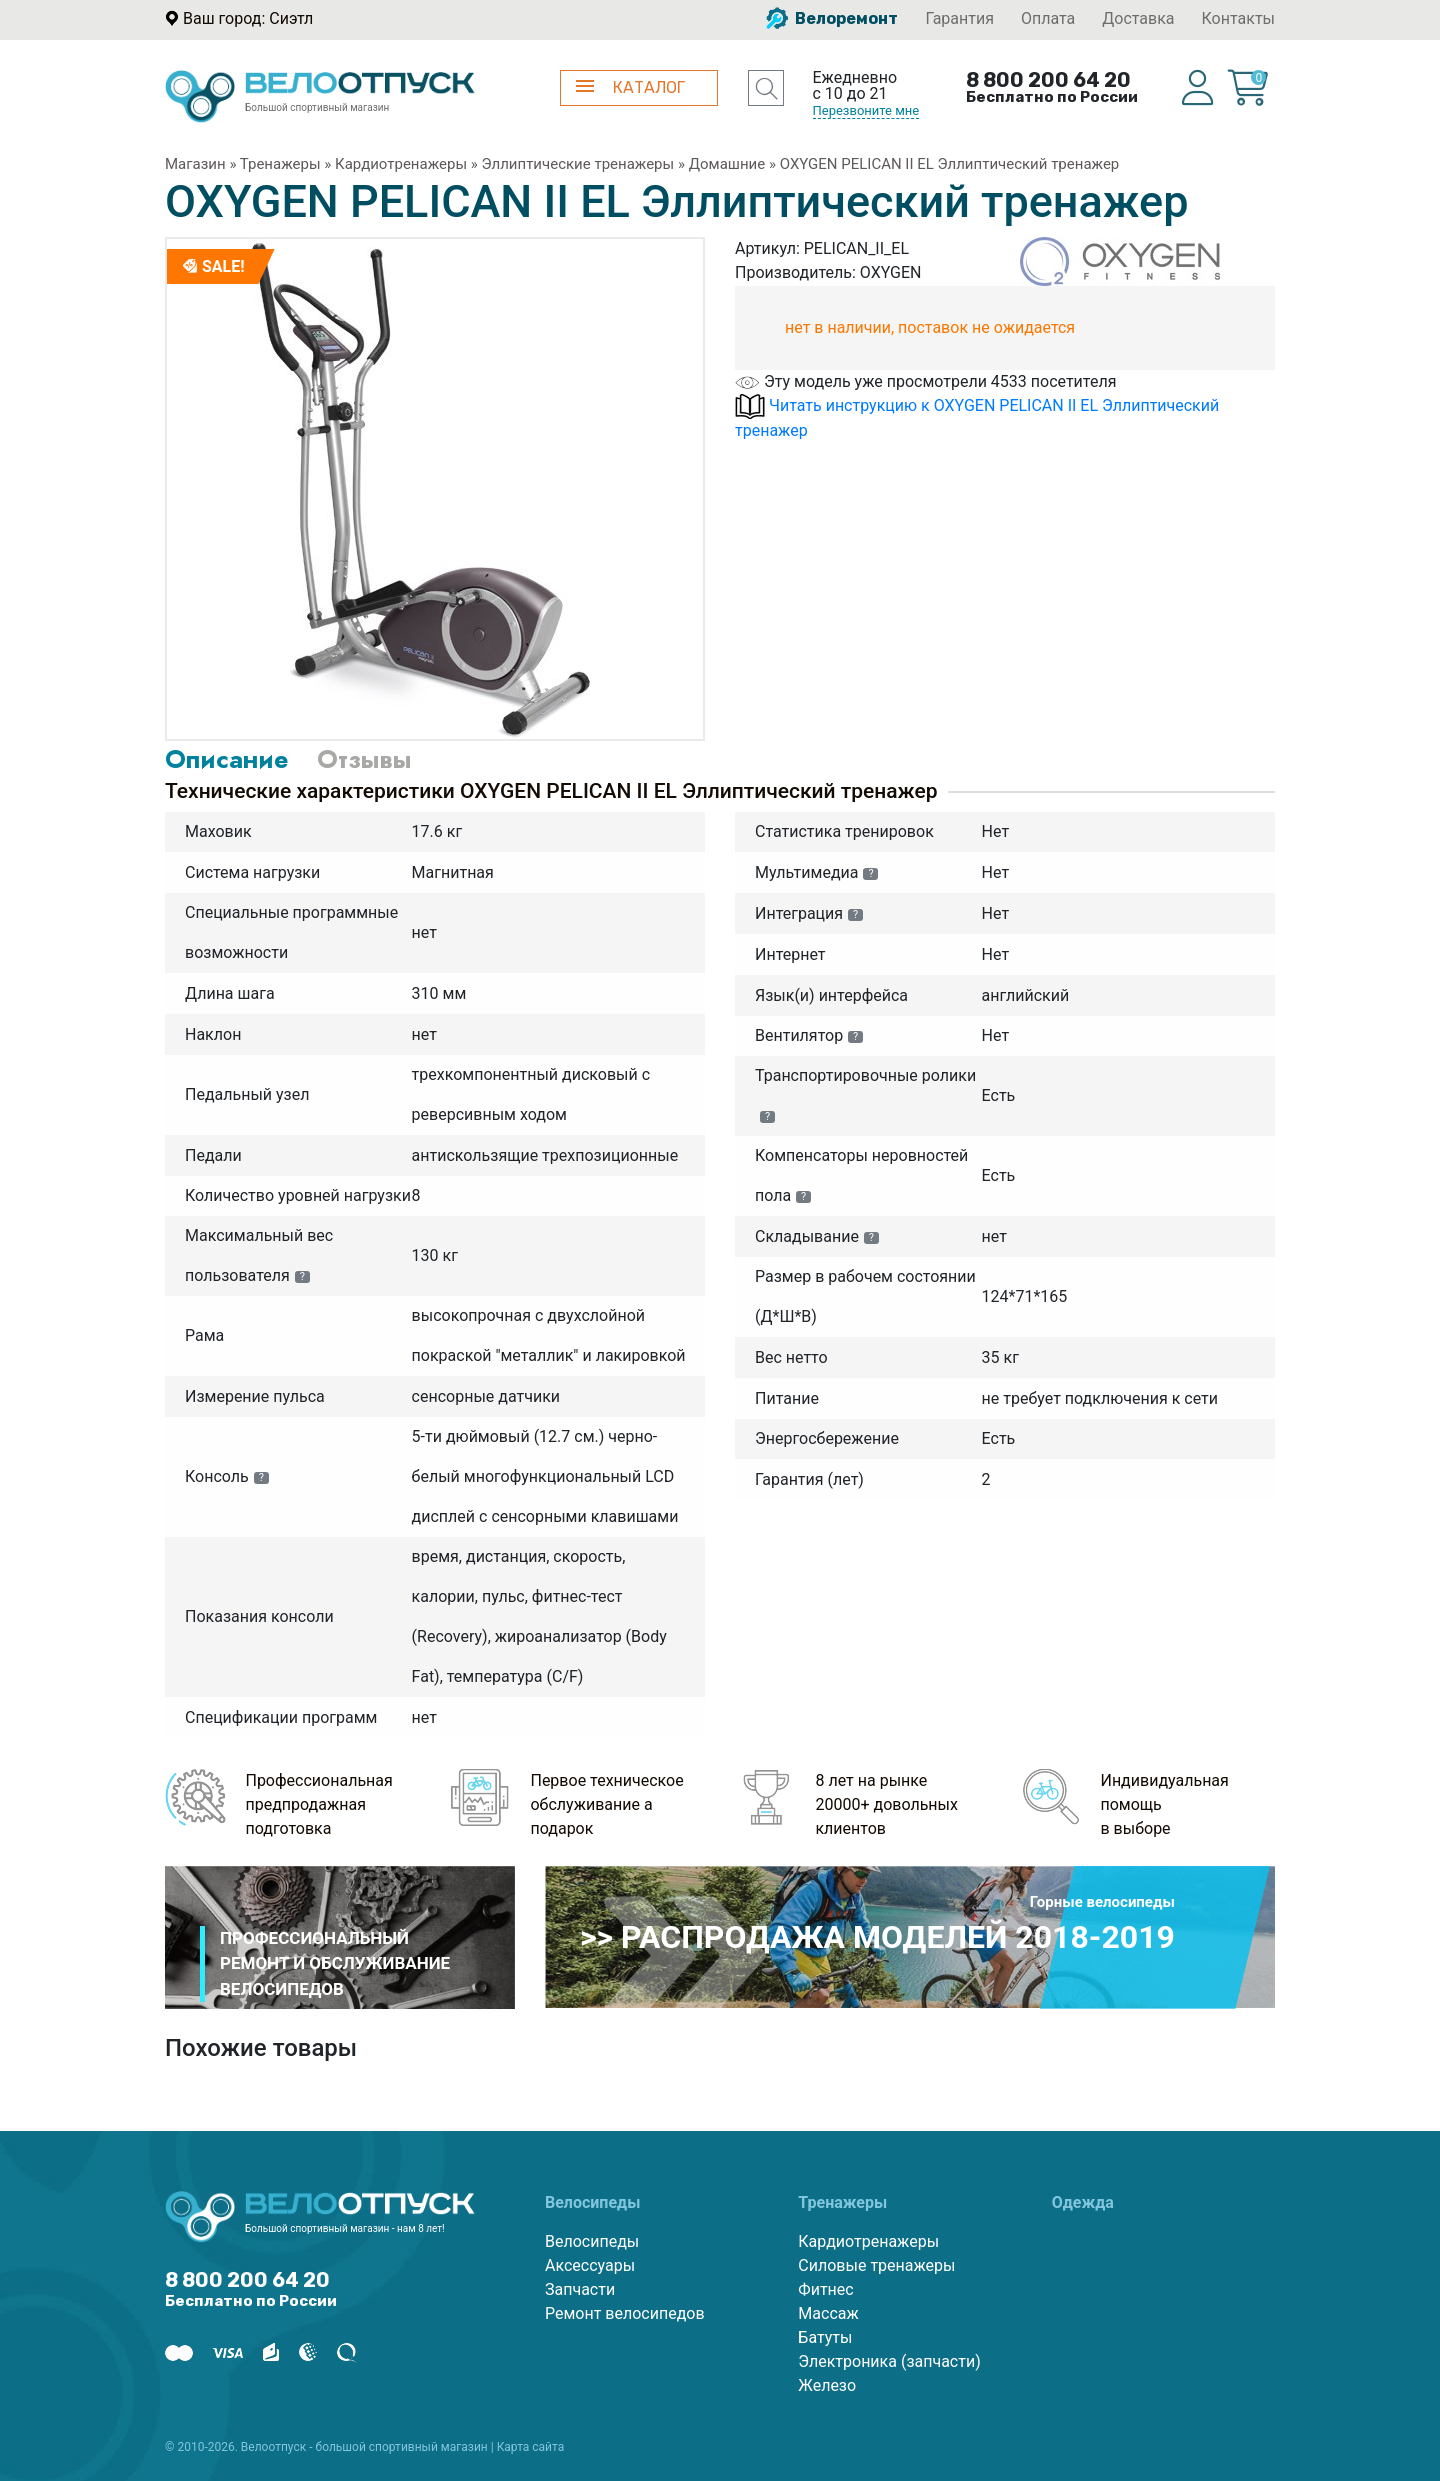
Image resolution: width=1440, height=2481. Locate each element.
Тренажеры (280, 164)
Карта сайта (531, 2447)
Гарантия (959, 18)
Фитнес (825, 2289)
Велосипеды (592, 2241)
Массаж (828, 2313)
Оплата (1048, 18)
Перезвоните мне (866, 110)
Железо (827, 2385)
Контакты (1238, 18)
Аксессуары (590, 2265)
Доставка (1138, 18)
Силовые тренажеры (876, 2265)
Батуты (825, 2337)
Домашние (727, 164)
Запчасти (580, 2289)
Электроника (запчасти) (889, 2361)
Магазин (195, 164)
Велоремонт (832, 18)
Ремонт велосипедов (625, 2313)
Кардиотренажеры (401, 164)
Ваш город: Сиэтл (248, 18)
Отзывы (364, 759)
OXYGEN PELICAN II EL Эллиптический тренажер (950, 164)
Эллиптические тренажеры (578, 164)
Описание (226, 759)
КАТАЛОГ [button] (630, 87)
